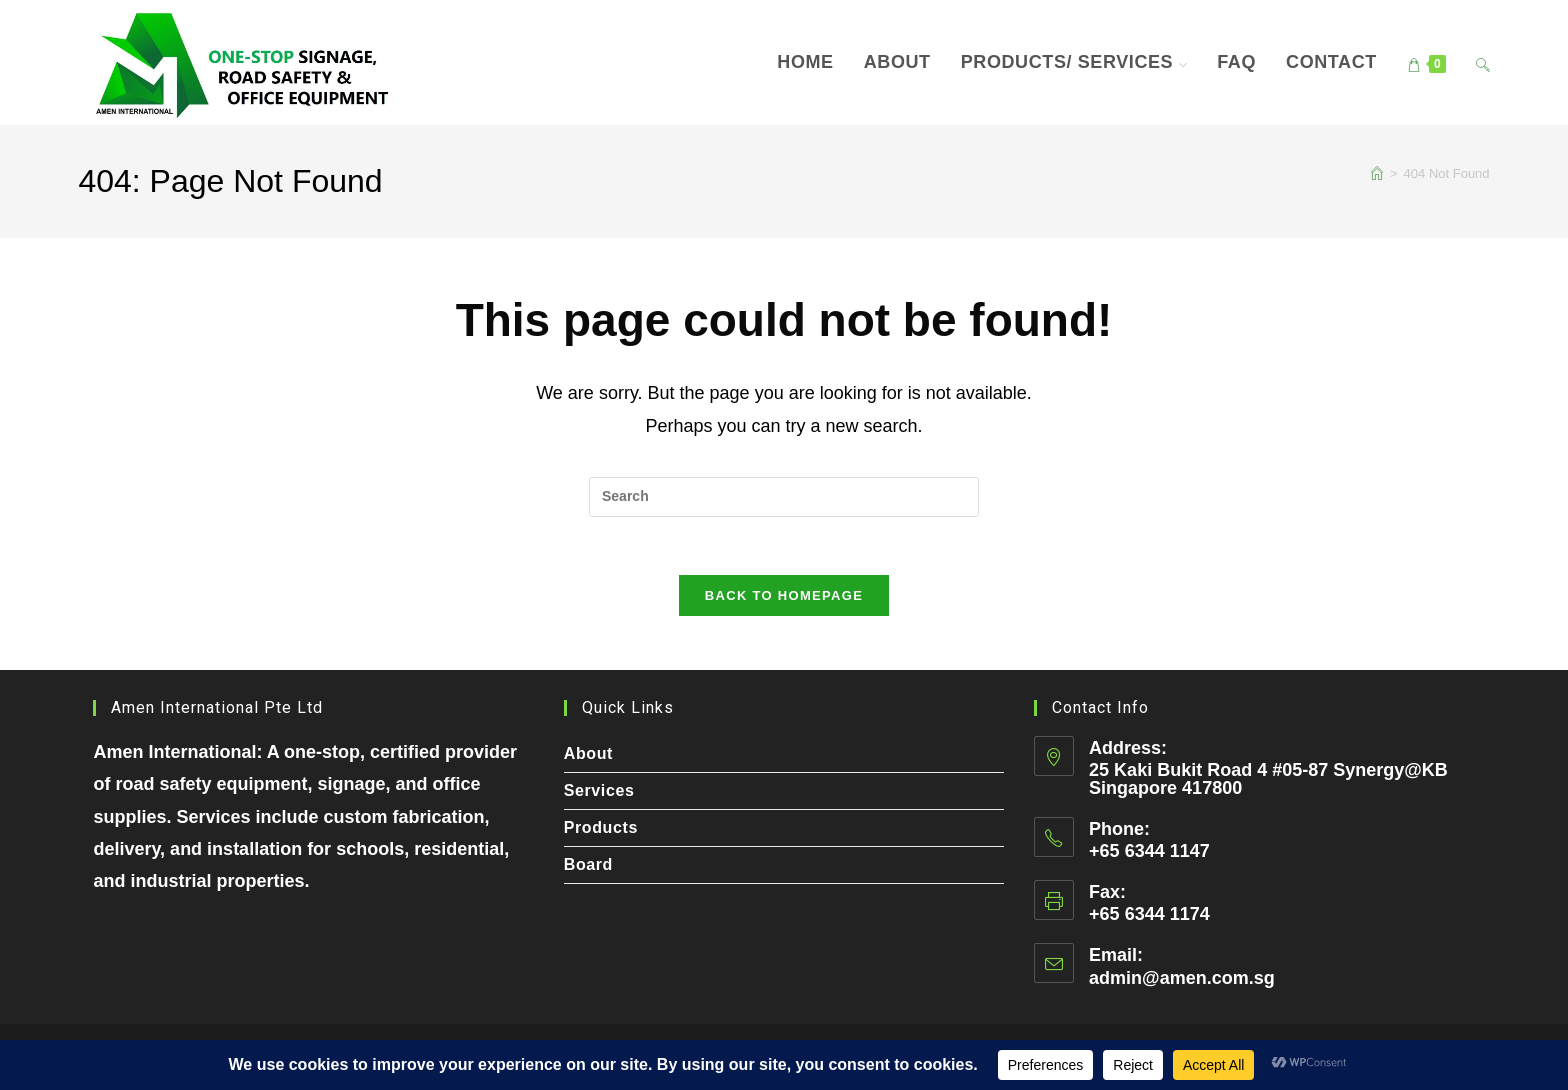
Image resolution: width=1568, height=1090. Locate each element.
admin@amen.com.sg (1182, 978)
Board (588, 864)
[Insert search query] (784, 497)
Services (599, 790)
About (588, 753)
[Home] (1377, 173)
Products (601, 827)
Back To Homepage (784, 598)
